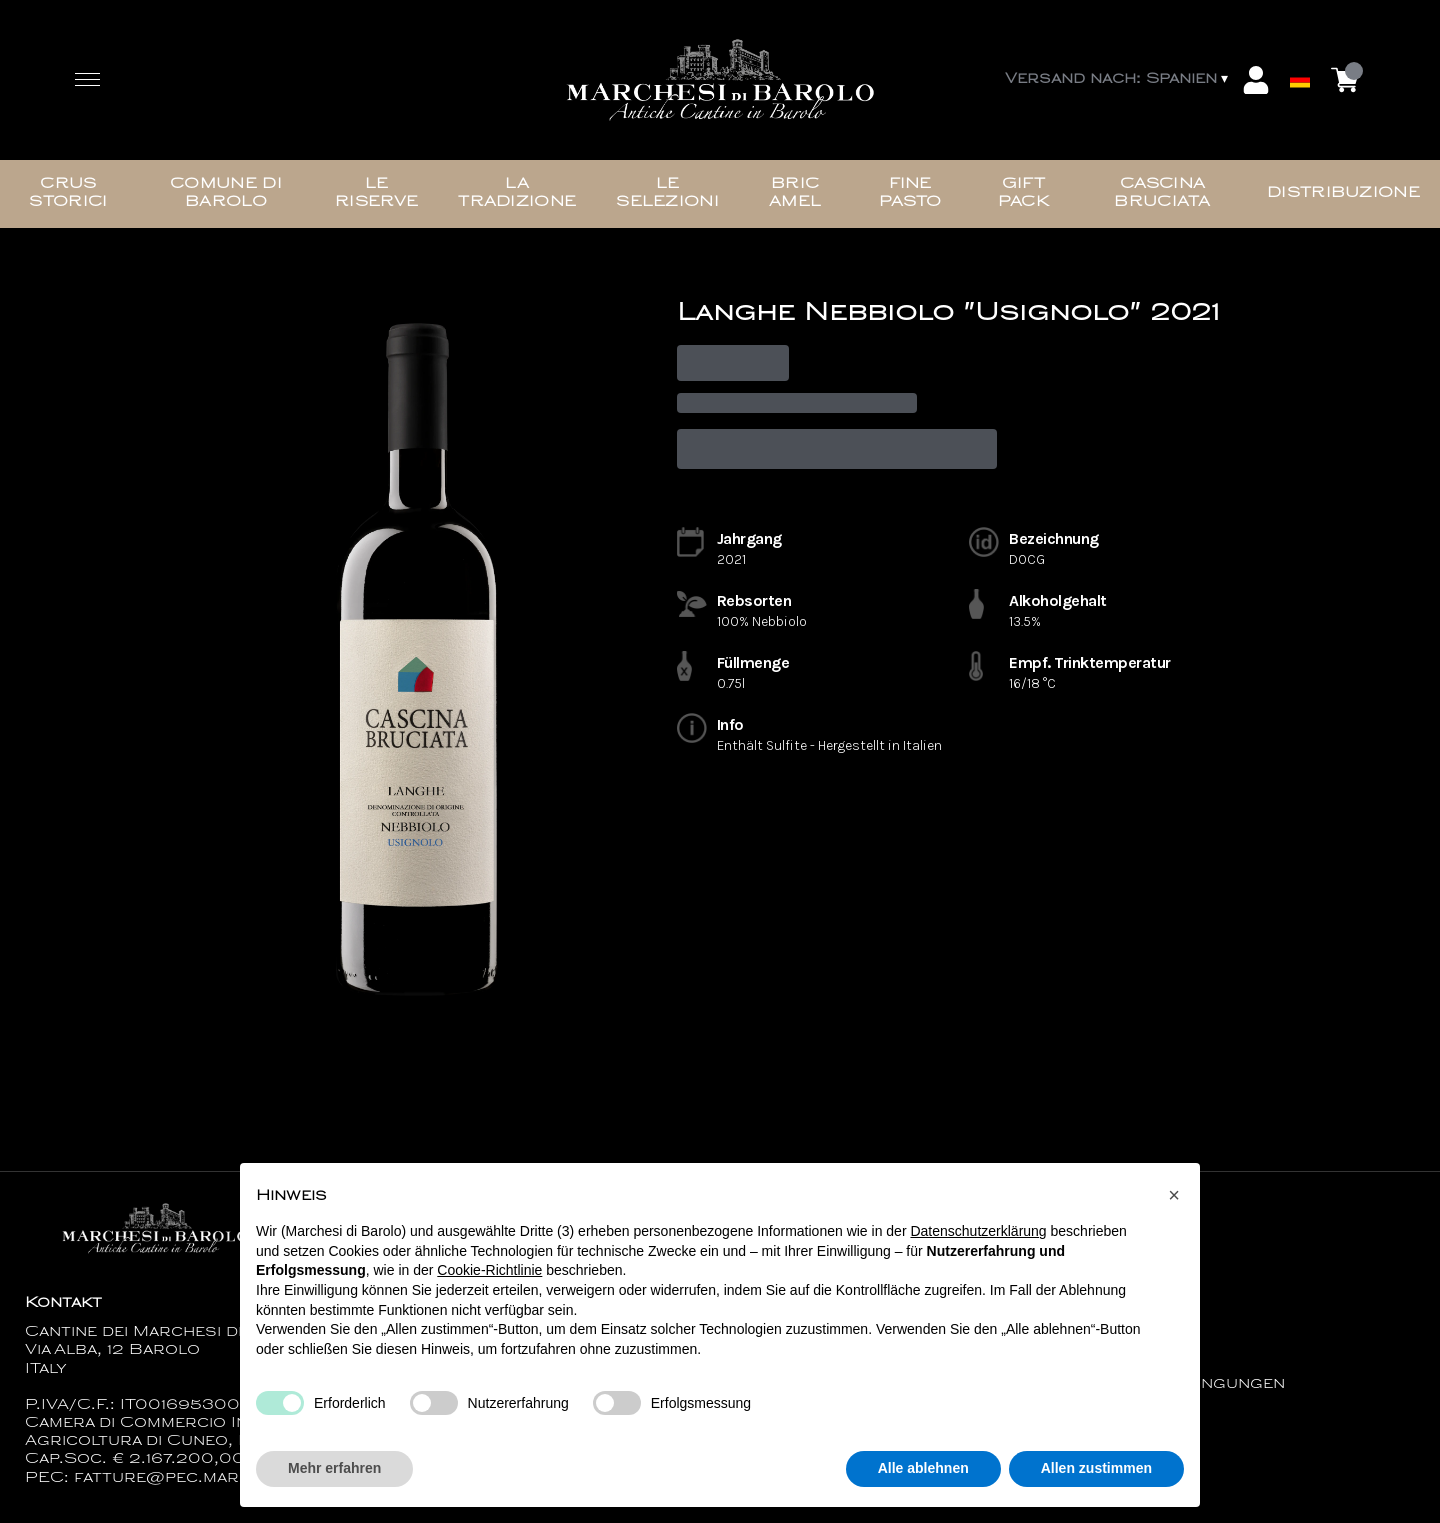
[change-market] (1118, 80)
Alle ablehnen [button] (923, 1473)
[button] (1174, 1199)
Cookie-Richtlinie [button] (489, 1275)
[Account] (1256, 80)
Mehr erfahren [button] (334, 1473)
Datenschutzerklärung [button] (978, 1236)
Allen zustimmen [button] (1096, 1473)
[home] (720, 80)
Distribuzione (1343, 193)
